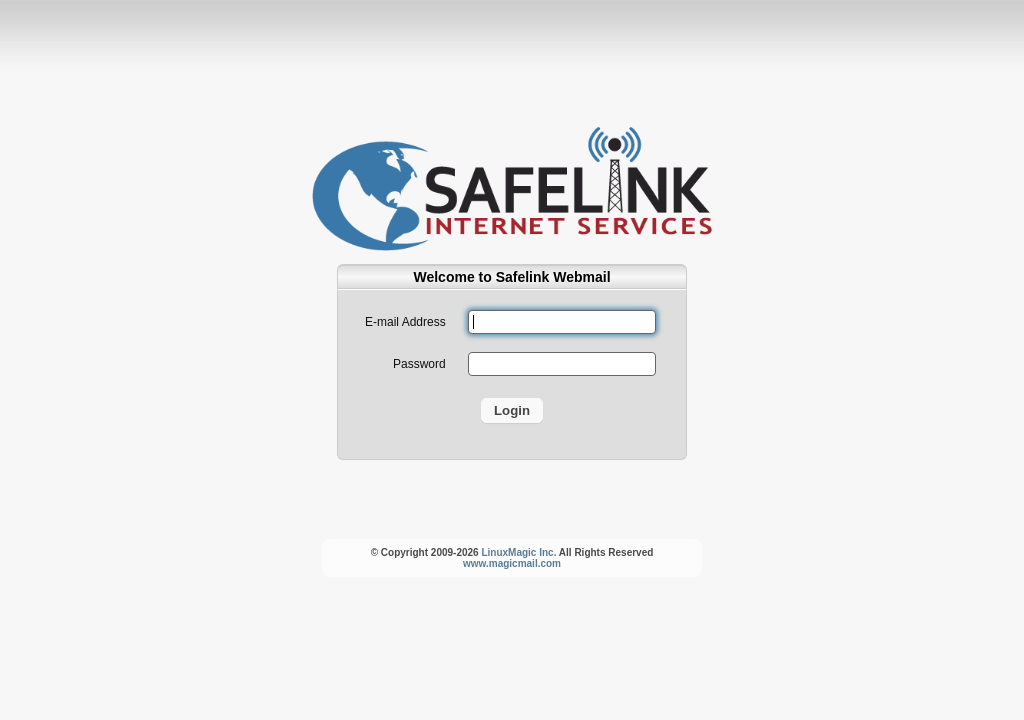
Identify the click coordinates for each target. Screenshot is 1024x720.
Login (512, 410)
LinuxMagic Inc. (518, 552)
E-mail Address (405, 322)
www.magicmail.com (512, 563)
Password (419, 364)
